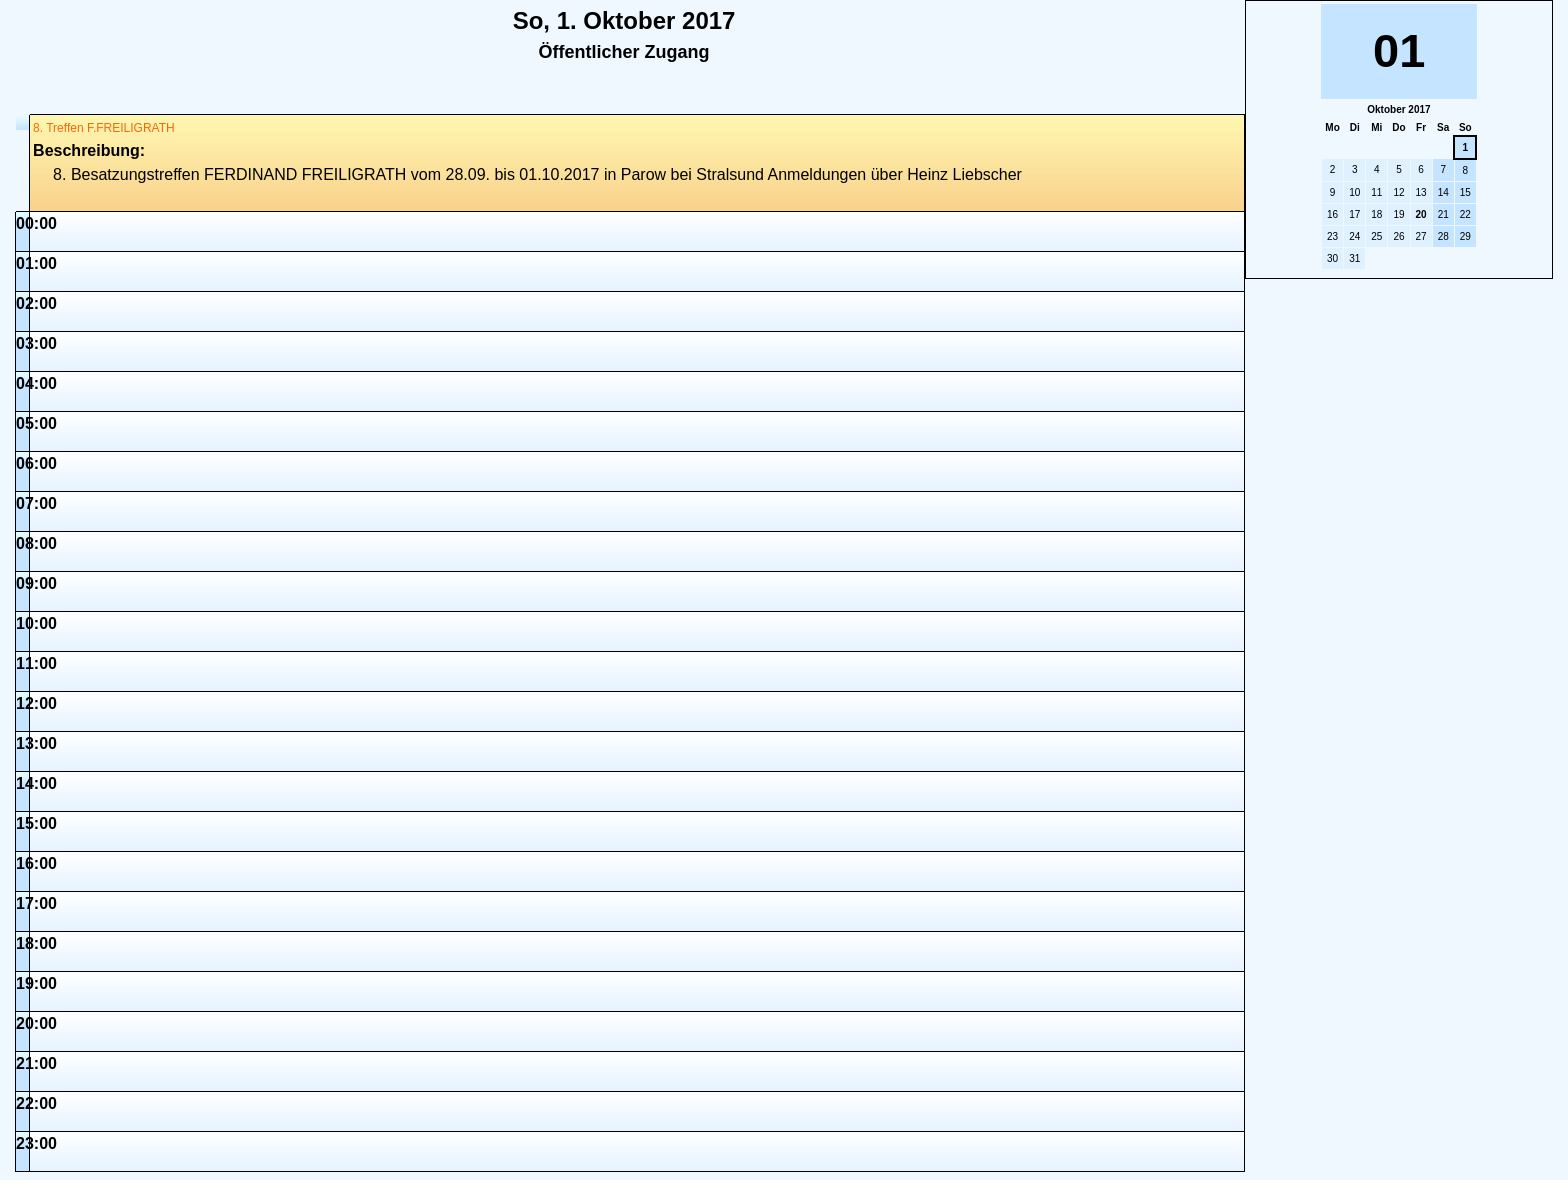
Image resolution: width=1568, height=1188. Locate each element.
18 (1376, 214)
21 (1443, 214)
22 (1465, 214)
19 (1398, 214)
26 (1398, 236)
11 (1376, 192)
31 (1354, 258)
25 (1376, 236)
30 (1332, 258)
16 (1332, 214)
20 (1421, 214)
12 (1398, 192)
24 (1354, 236)
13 (1421, 192)
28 (1443, 236)
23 (1332, 236)
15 (1465, 192)
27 (1421, 236)
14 (1443, 192)
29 (1465, 236)
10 (1354, 192)
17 (1354, 214)
